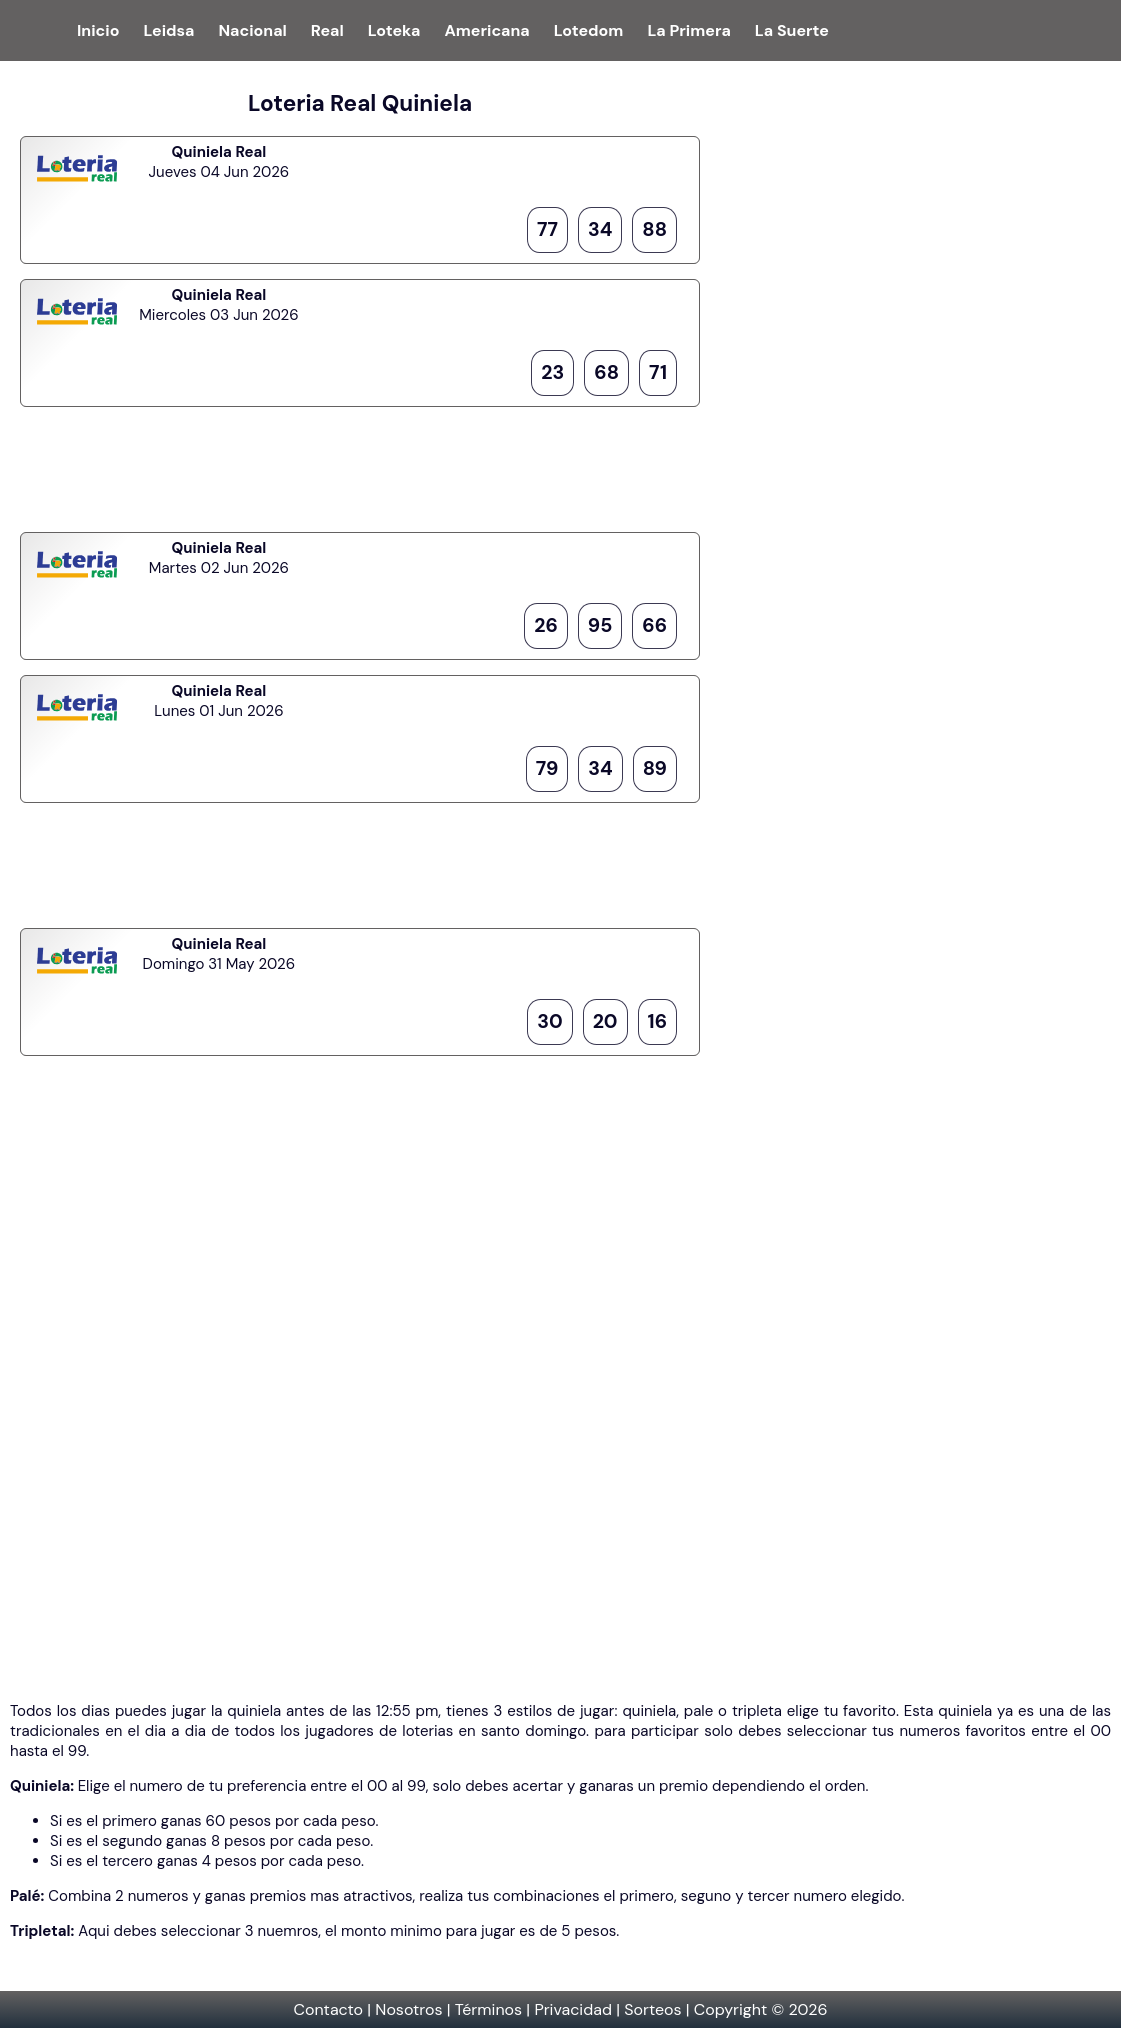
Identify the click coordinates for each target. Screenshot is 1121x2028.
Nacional (252, 30)
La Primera (688, 30)
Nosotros (408, 2009)
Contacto (328, 2009)
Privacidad (573, 2009)
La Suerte (792, 30)
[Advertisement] (360, 467)
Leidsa (168, 30)
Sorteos (652, 2009)
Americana (486, 30)
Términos (488, 2009)
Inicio (98, 30)
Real (327, 30)
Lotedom (589, 30)
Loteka (394, 30)
